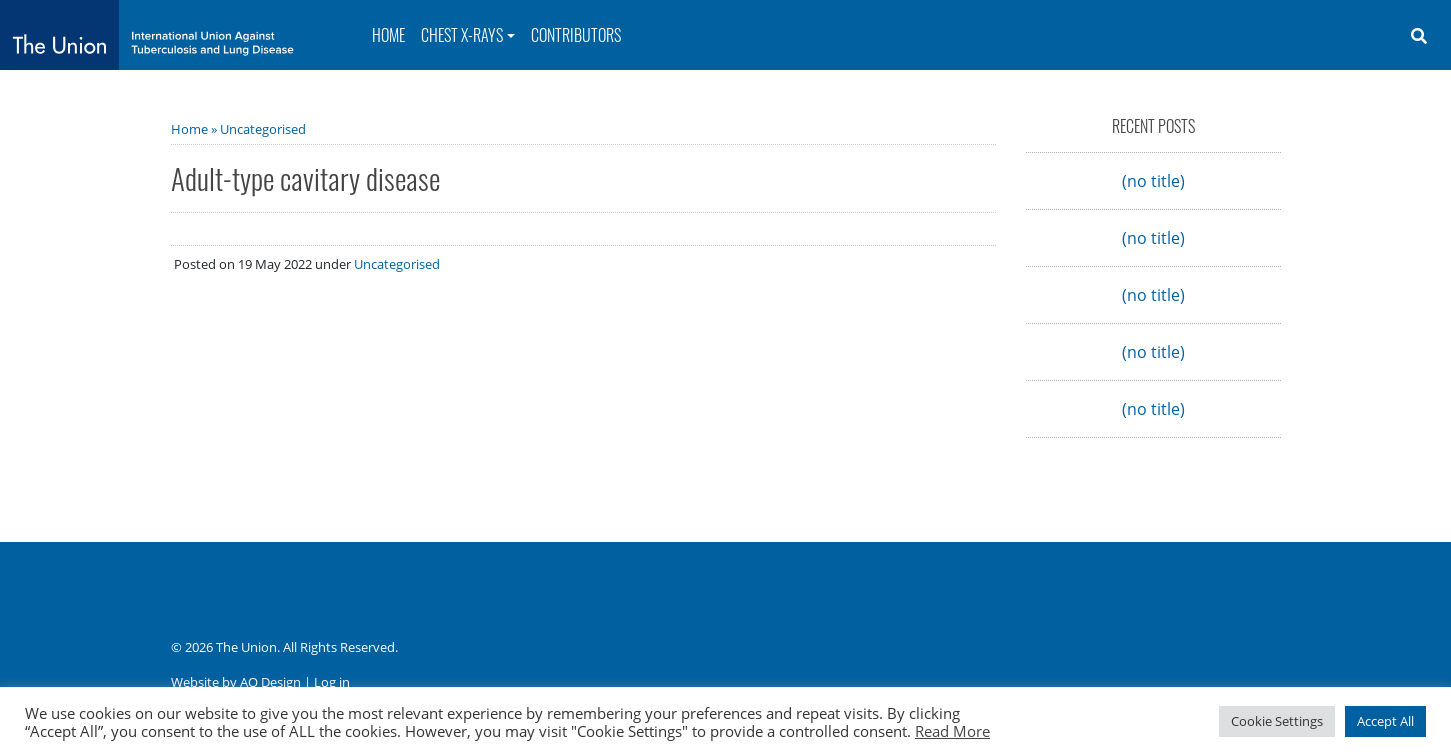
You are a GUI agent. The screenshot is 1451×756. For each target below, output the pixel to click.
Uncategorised (263, 129)
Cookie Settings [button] (1277, 721)
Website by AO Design (236, 682)
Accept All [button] (1385, 721)
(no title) (1153, 181)
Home (388, 35)
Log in (332, 682)
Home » (195, 129)
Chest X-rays (462, 35)
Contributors (576, 35)
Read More (952, 731)
